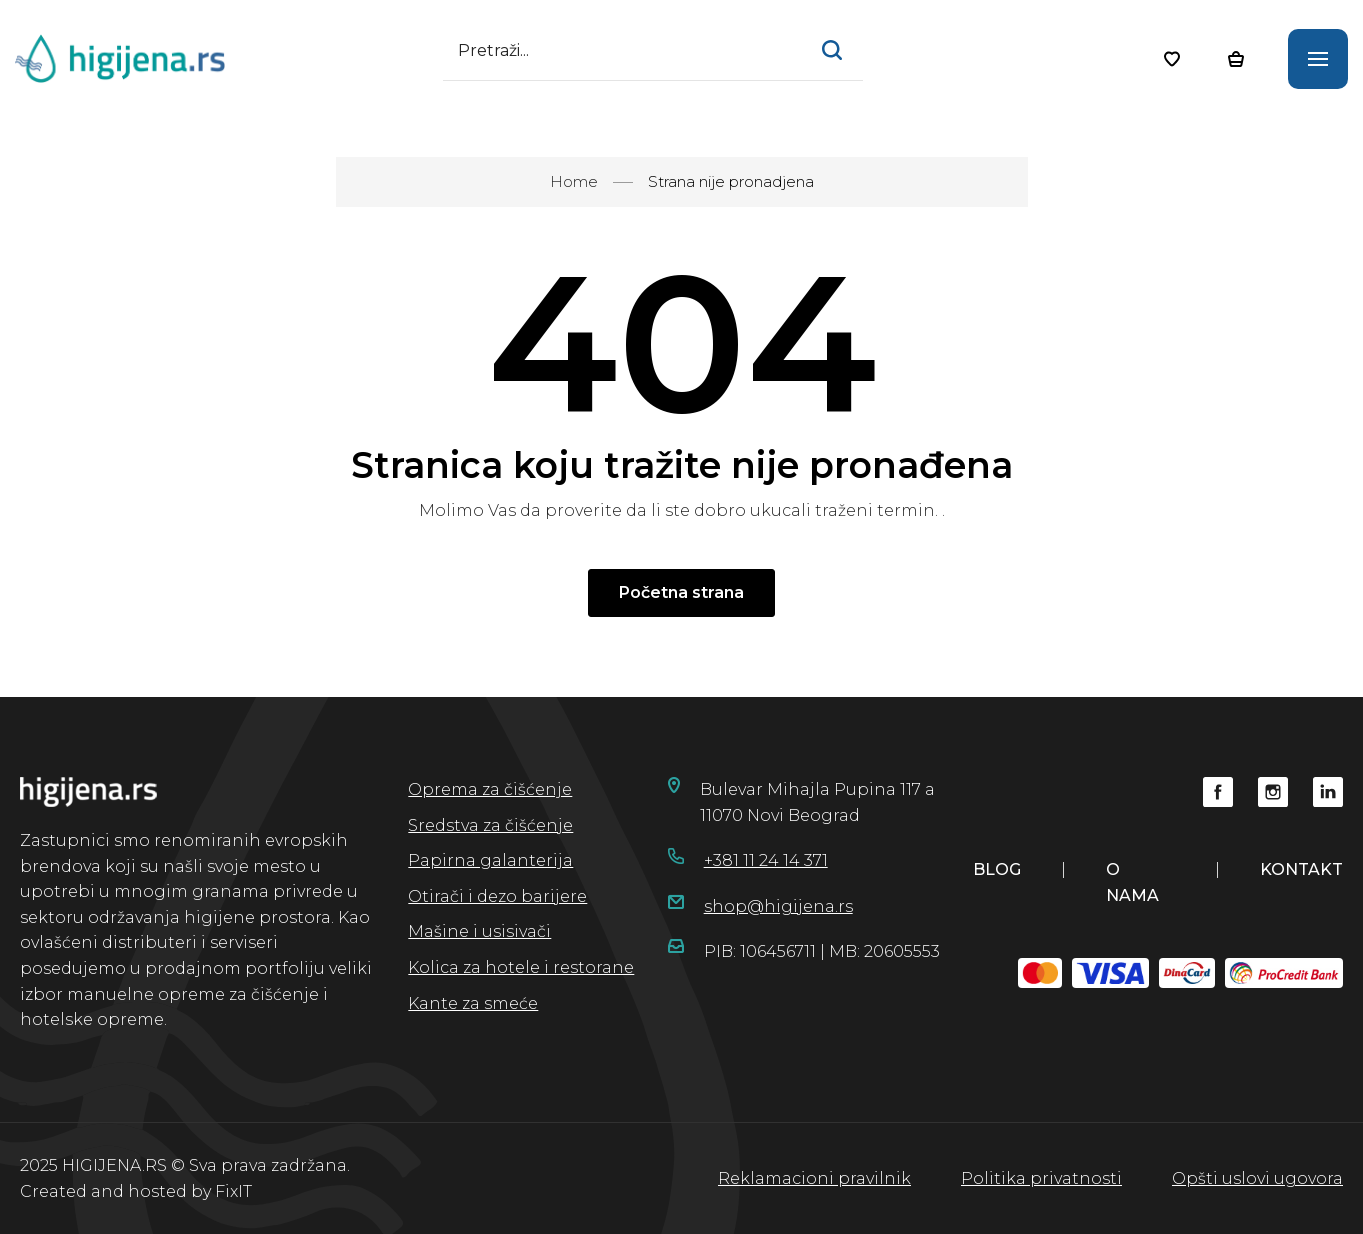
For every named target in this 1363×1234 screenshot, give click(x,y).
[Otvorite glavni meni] (1318, 59)
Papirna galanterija (490, 860)
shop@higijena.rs (778, 906)
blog (997, 869)
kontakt (1301, 869)
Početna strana (681, 592)
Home (574, 181)
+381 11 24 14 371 (766, 860)
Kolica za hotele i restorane (521, 967)
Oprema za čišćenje (490, 789)
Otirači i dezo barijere (497, 896)
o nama (1132, 882)
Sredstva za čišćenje (490, 825)
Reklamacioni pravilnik (814, 1178)
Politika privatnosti (1041, 1178)
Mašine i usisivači (479, 931)
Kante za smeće (473, 1003)
